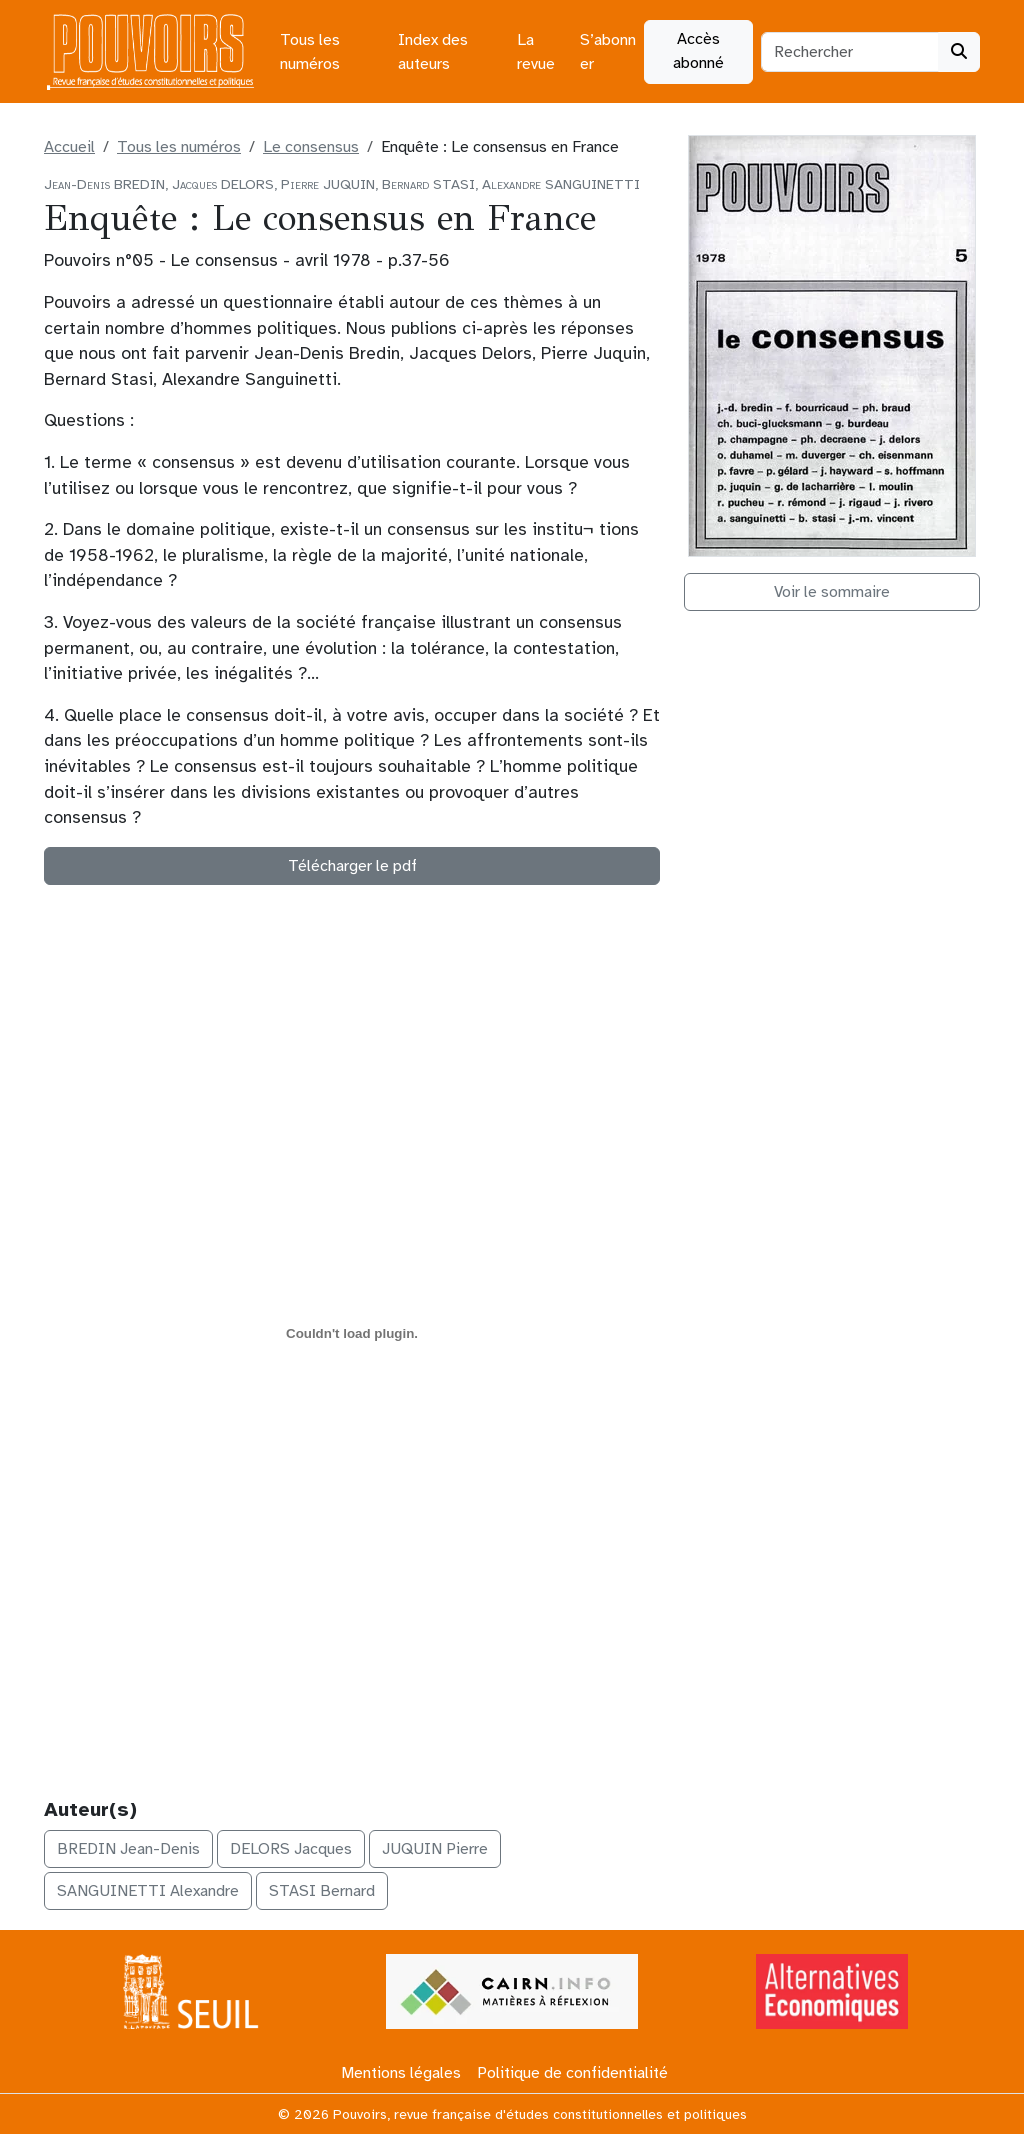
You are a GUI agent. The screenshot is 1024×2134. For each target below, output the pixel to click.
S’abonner (608, 52)
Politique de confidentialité (572, 2073)
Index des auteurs (433, 52)
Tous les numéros (310, 52)
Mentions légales (401, 2073)
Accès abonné (698, 51)
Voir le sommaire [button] (832, 592)
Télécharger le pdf (352, 866)
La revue (536, 52)
